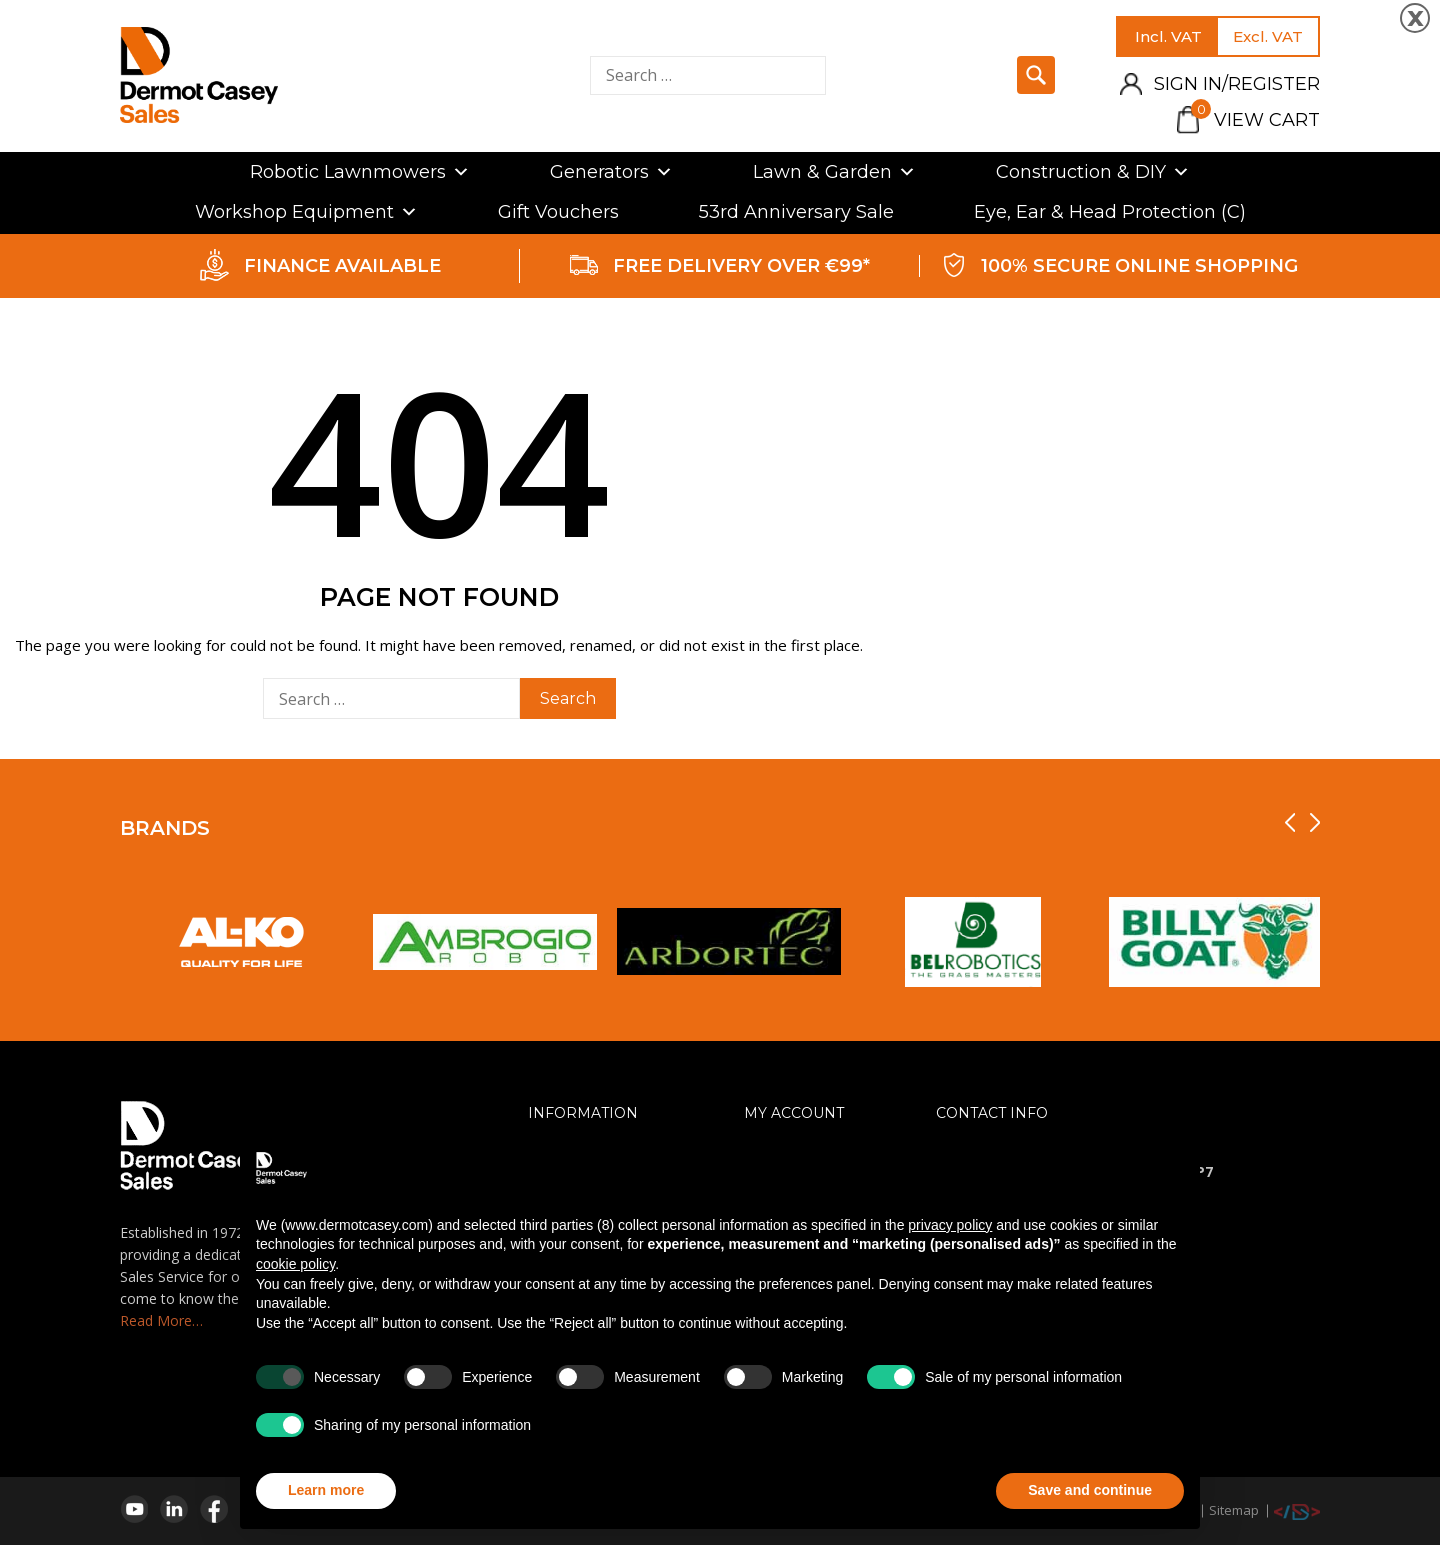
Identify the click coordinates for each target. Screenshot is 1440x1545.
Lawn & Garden (834, 172)
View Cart (1255, 120)
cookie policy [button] (295, 1264)
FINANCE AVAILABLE (342, 266)
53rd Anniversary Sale (796, 212)
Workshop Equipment (306, 212)
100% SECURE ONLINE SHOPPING (1139, 266)
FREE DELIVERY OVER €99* (741, 266)
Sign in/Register (1237, 84)
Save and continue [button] (1090, 1490)
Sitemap (1234, 1510)
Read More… (161, 1320)
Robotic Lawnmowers (360, 172)
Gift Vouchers (558, 212)
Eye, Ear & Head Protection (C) (1110, 212)
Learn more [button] (326, 1490)
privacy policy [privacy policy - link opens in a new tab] (950, 1225)
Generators (611, 172)
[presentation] (1290, 822)
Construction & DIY (1093, 172)
